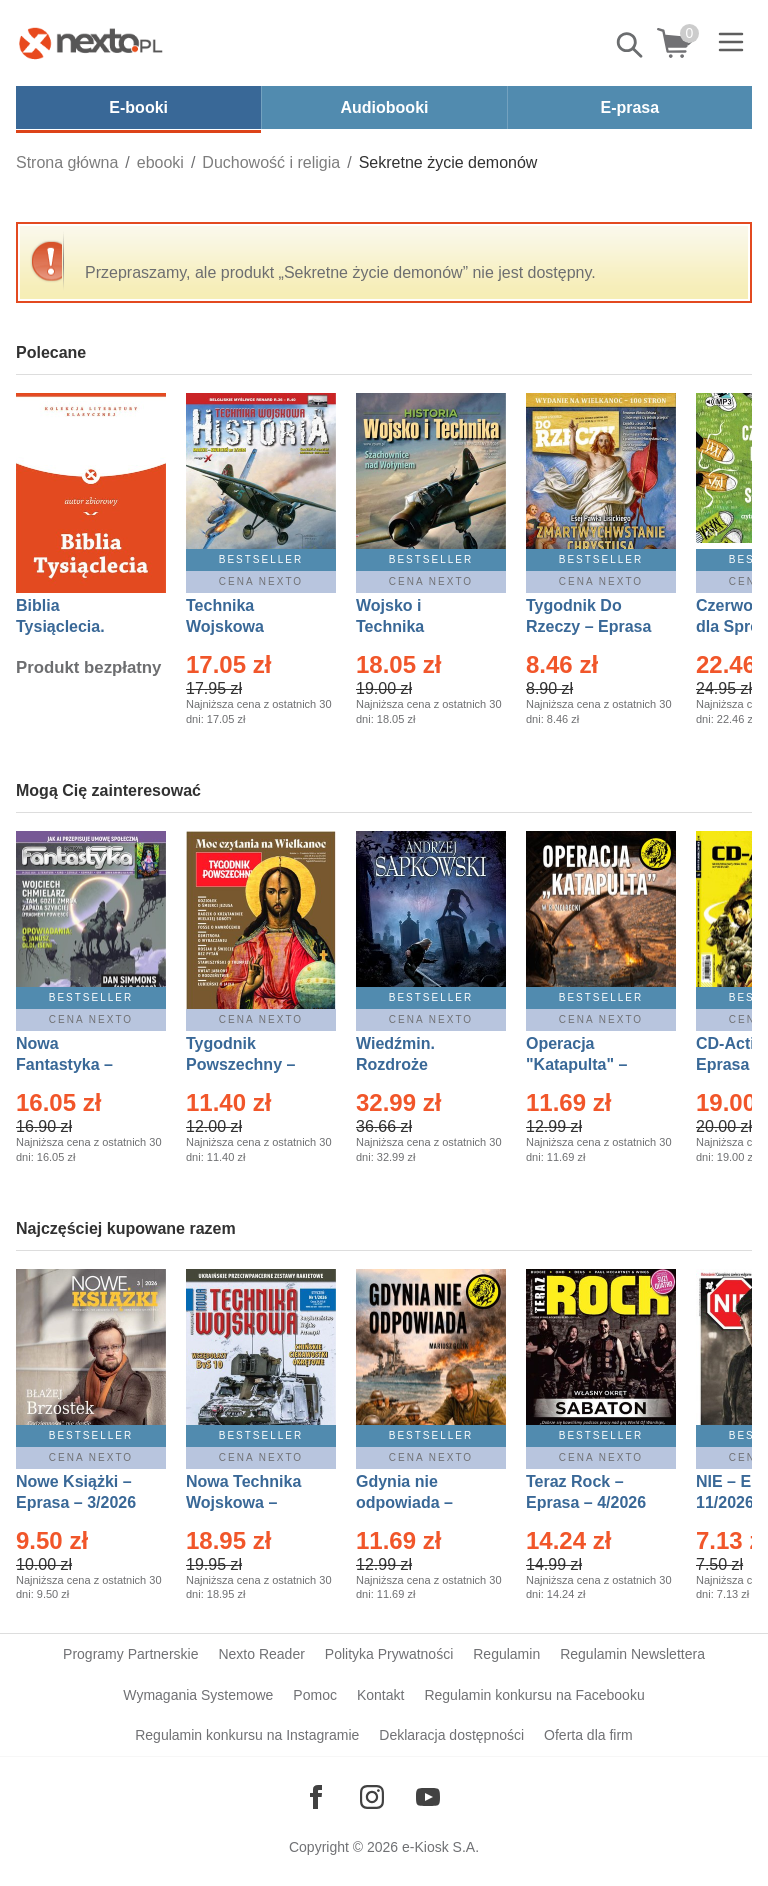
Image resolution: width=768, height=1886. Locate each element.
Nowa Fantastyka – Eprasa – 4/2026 (76, 1064)
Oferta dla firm (588, 1735)
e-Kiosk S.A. (440, 1847)
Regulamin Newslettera (632, 1654)
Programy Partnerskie (130, 1654)
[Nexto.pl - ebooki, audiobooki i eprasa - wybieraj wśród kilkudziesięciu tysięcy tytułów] (91, 43)
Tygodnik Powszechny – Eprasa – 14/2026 (250, 1064)
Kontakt (380, 1695)
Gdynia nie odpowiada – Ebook (404, 1502)
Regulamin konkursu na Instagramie (247, 1735)
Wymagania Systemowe (198, 1695)
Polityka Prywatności (389, 1654)
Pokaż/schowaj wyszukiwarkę (631, 45)
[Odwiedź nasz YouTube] (428, 1797)
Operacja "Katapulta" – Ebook (576, 1064)
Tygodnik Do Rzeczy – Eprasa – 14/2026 (588, 626)
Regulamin (506, 1654)
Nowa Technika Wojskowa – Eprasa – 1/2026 (246, 1502)
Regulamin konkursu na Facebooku (534, 1695)
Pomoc (315, 1695)
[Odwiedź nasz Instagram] (372, 1797)
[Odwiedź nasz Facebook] (316, 1797)
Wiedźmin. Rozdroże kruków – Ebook (417, 1064)
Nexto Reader (261, 1654)
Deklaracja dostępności (451, 1735)
